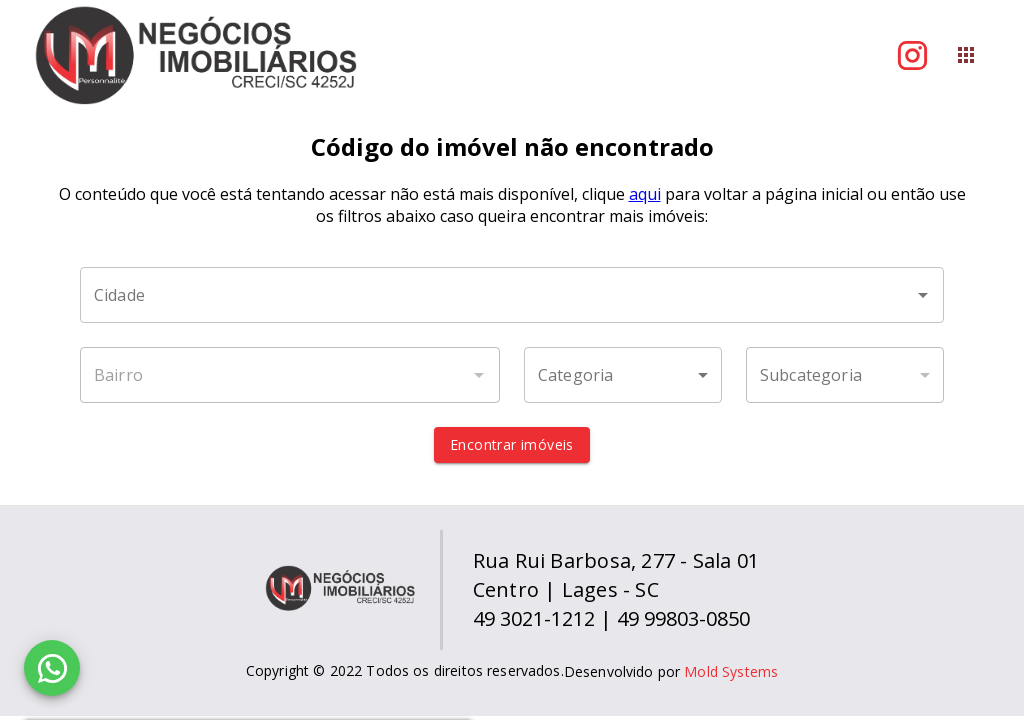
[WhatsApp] (52, 668)
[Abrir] (923, 295)
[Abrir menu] (966, 55)
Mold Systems (731, 671)
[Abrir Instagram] (912, 55)
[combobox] (512, 295)
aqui (645, 194)
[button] (623, 375)
